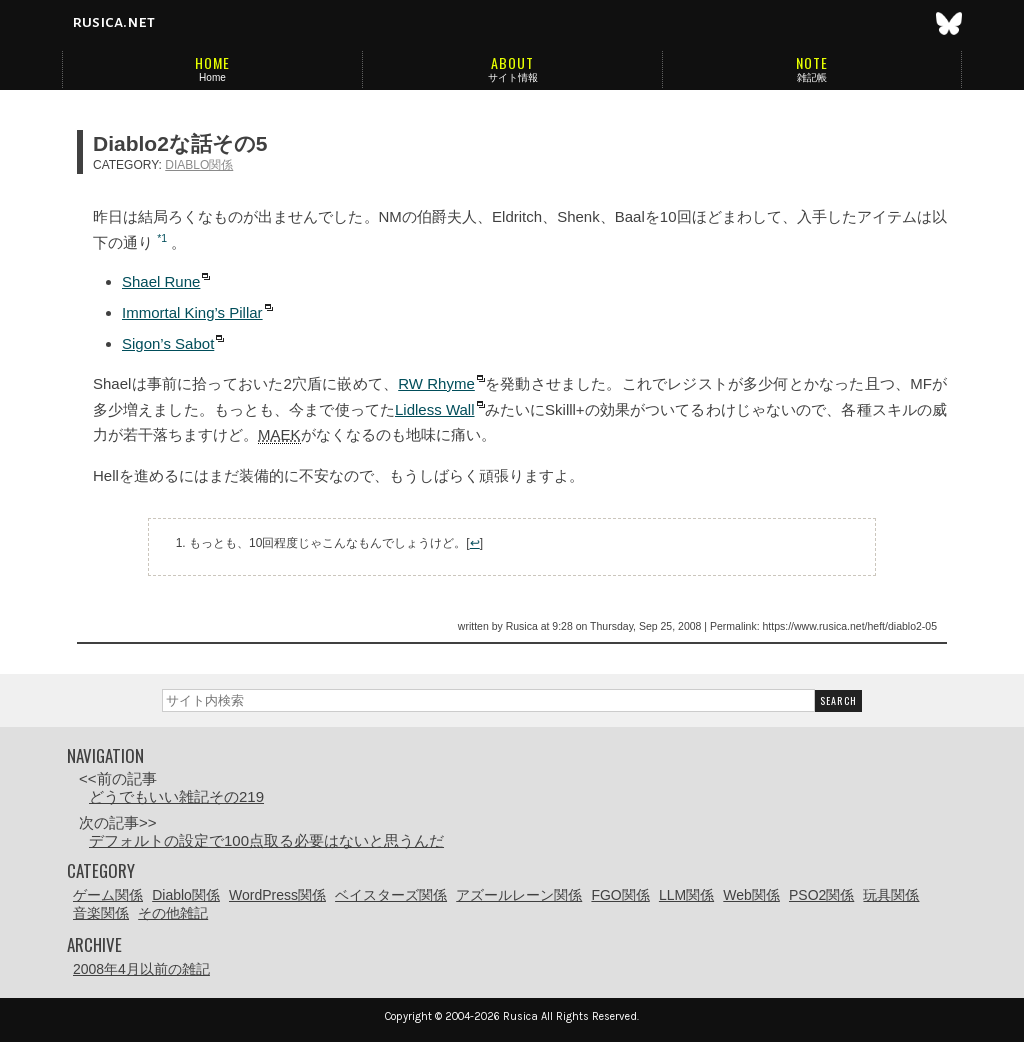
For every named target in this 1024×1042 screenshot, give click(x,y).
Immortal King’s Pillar (192, 312)
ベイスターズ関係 (391, 895)
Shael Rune (161, 281)
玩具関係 (891, 895)
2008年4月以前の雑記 (141, 969)
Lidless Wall (435, 409)
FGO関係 (620, 895)
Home (212, 77)
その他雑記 (173, 913)
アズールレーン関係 (519, 895)
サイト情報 (513, 77)
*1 (162, 238)
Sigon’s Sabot (168, 343)
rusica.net (113, 22)
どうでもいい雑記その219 (176, 796)
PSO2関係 (821, 895)
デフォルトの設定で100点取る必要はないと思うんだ (266, 840)
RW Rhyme (436, 383)
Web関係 (751, 895)
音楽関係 (101, 913)
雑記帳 (812, 77)
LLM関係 (686, 895)
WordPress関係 (277, 895)
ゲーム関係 (108, 895)
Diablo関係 (199, 165)
